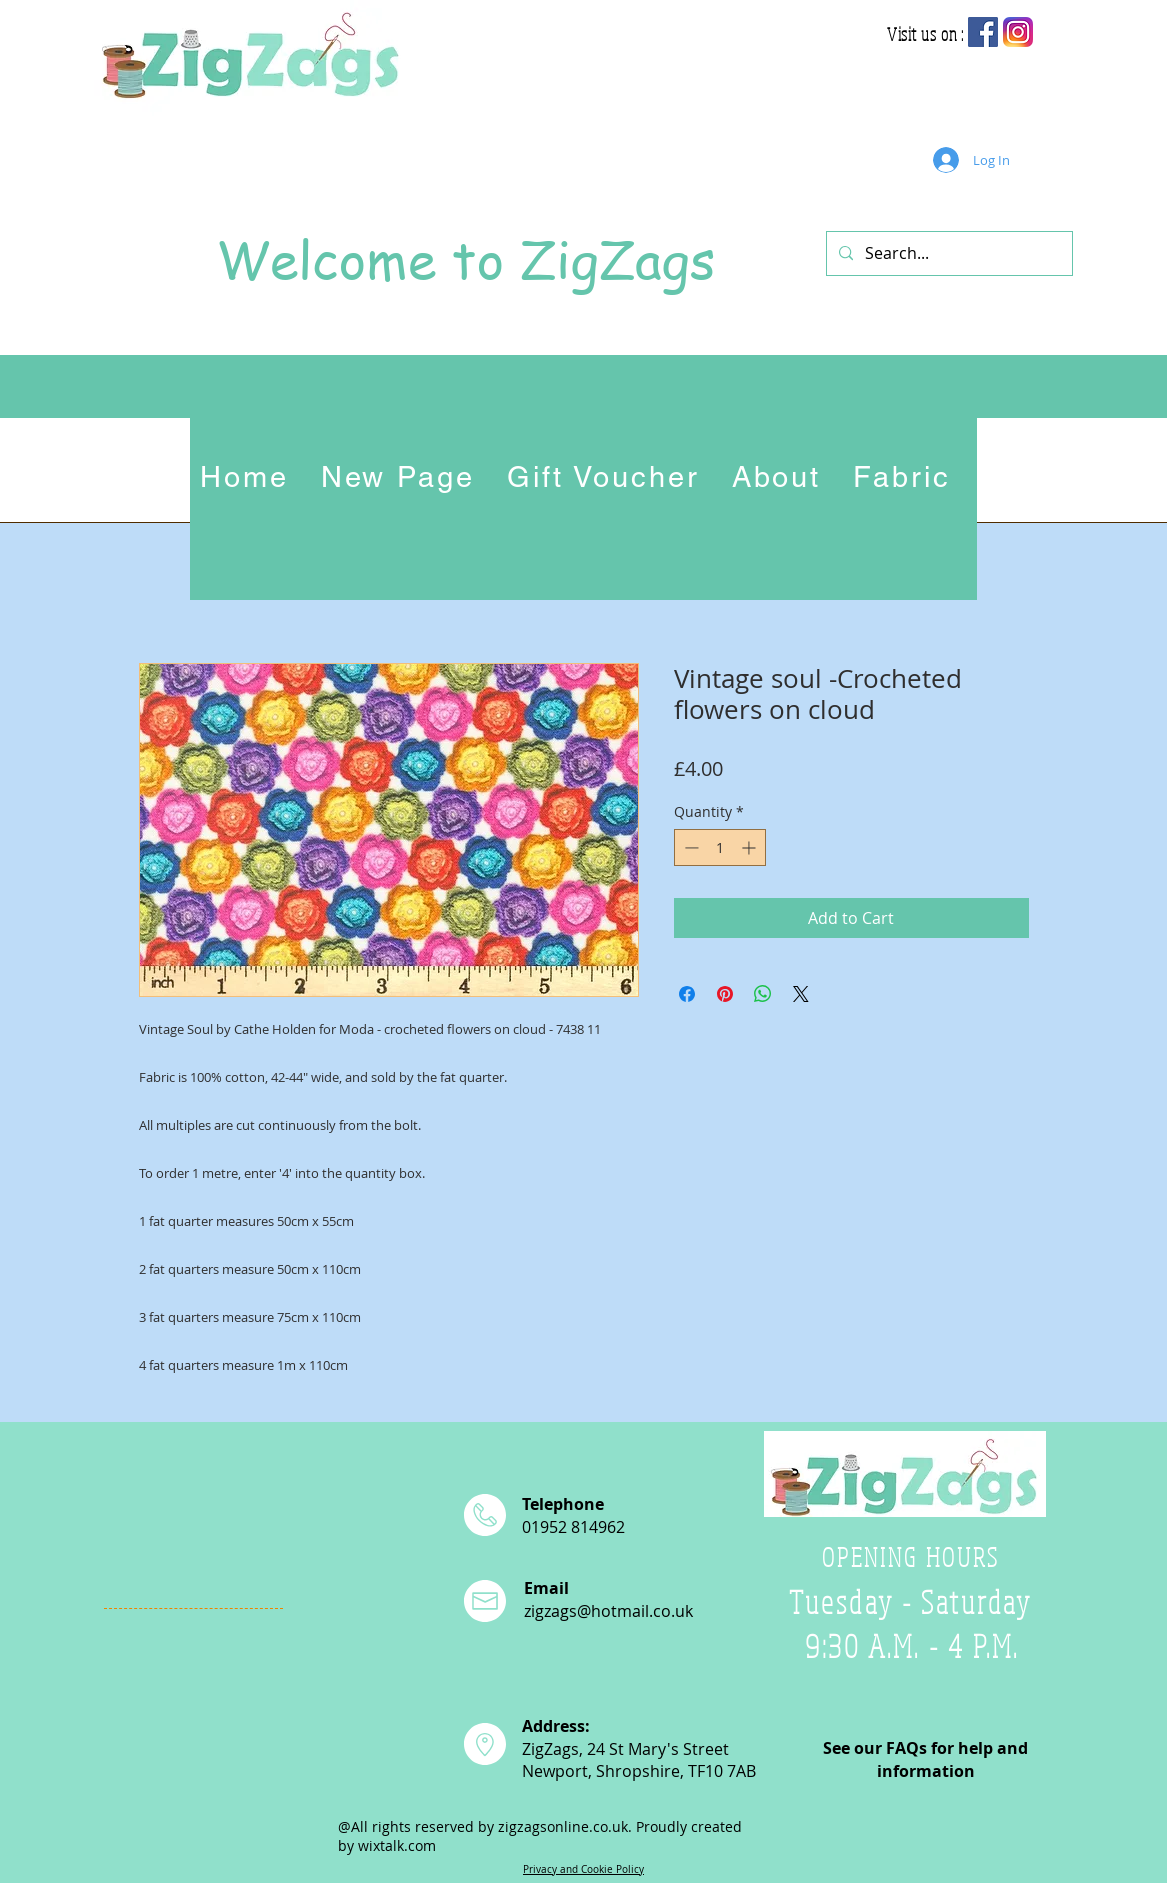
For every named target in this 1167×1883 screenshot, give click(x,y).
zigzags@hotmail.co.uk (608, 1611)
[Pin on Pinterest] (725, 994)
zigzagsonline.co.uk (563, 1826)
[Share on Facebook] (687, 994)
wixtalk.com (397, 1845)
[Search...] (947, 253)
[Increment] (750, 847)
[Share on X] (801, 994)
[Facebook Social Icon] (983, 32)
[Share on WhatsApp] (763, 994)
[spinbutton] (720, 847)
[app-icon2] (1018, 32)
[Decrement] (689, 847)
